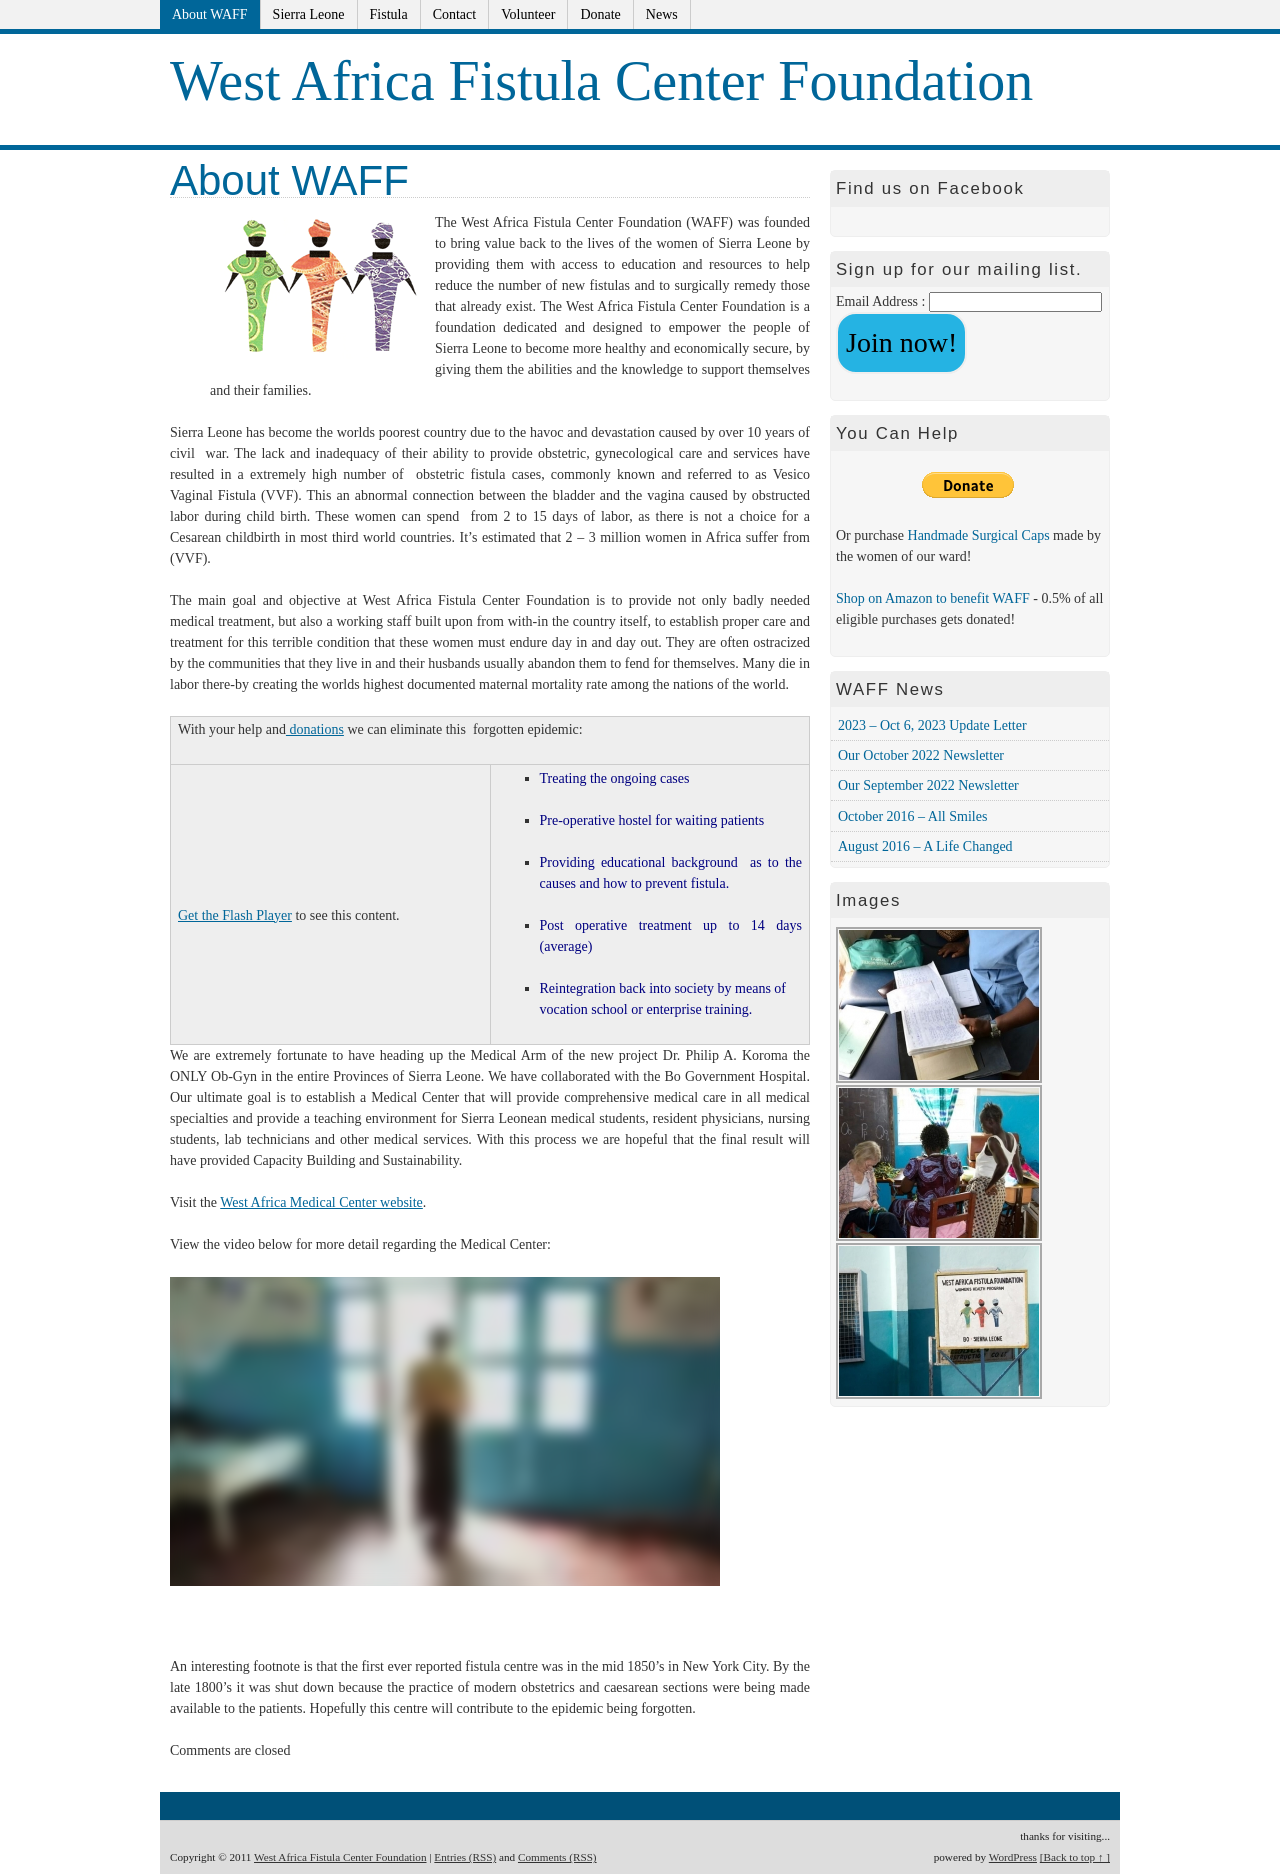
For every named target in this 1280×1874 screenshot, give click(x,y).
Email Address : (880, 301)
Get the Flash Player (235, 915)
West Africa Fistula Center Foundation (601, 81)
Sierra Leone (309, 14)
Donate (600, 14)
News (662, 14)
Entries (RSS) (465, 1857)
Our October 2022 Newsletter (921, 755)
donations (315, 729)
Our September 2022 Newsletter (928, 785)
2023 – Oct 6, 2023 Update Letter (932, 725)
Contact (455, 14)
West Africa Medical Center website (321, 1202)
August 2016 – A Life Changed (925, 846)
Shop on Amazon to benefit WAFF (933, 598)
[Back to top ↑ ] (1075, 1857)
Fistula (389, 14)
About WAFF (210, 14)
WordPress (1013, 1857)
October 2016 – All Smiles (912, 816)
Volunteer (528, 14)
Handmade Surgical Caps (981, 535)
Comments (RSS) (557, 1857)
